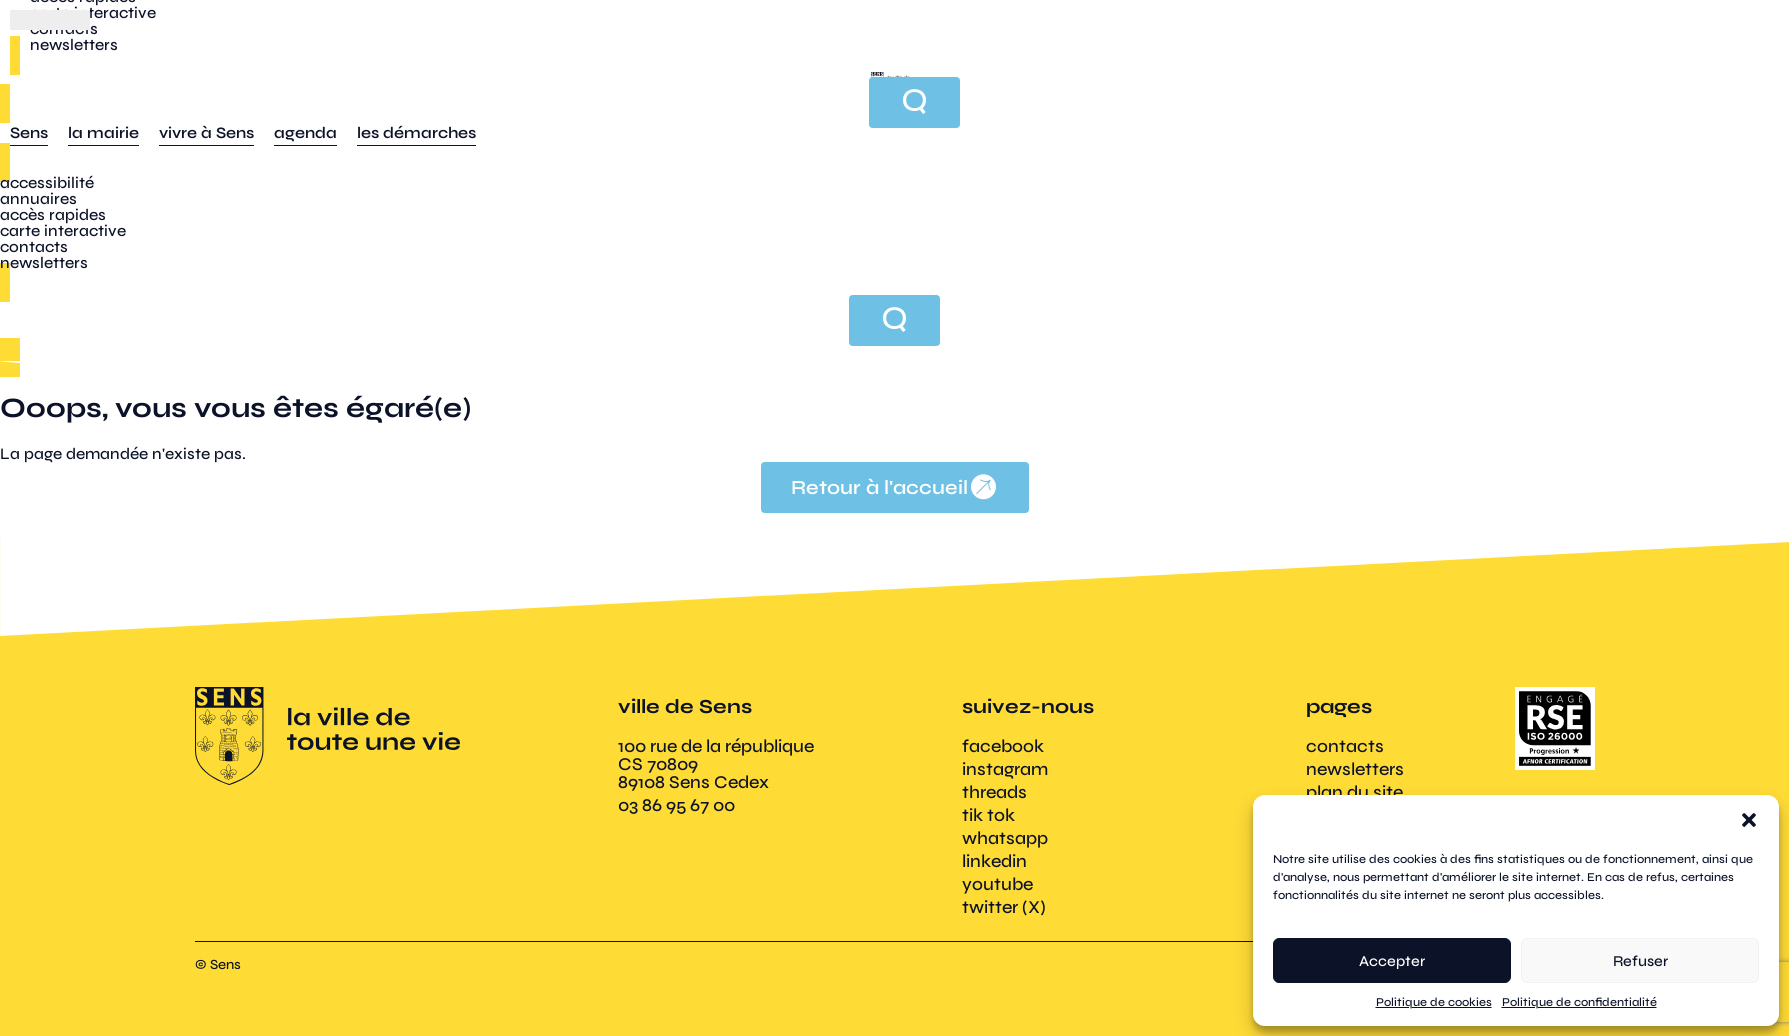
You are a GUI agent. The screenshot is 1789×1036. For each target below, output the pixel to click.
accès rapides (53, 214)
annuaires (38, 198)
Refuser (1640, 961)
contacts (34, 246)
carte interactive (63, 230)
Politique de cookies (1434, 1002)
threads (994, 792)
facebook (1003, 746)
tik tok (988, 815)
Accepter (1392, 961)
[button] (1749, 820)
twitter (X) (1004, 907)
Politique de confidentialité (1579, 1002)
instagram (1005, 769)
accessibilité (47, 182)
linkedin (994, 861)
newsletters (44, 262)
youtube (997, 884)
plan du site (1354, 792)
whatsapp (1005, 838)
